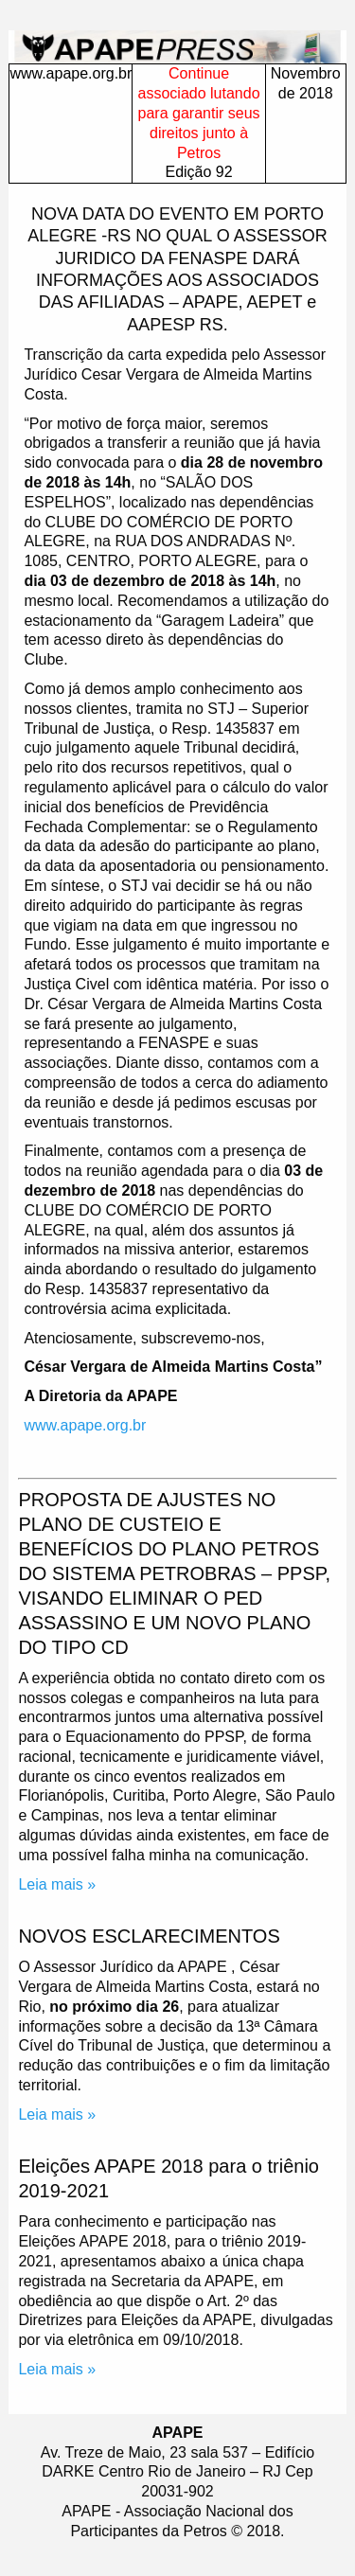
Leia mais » (57, 1884)
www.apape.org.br (70, 73)
